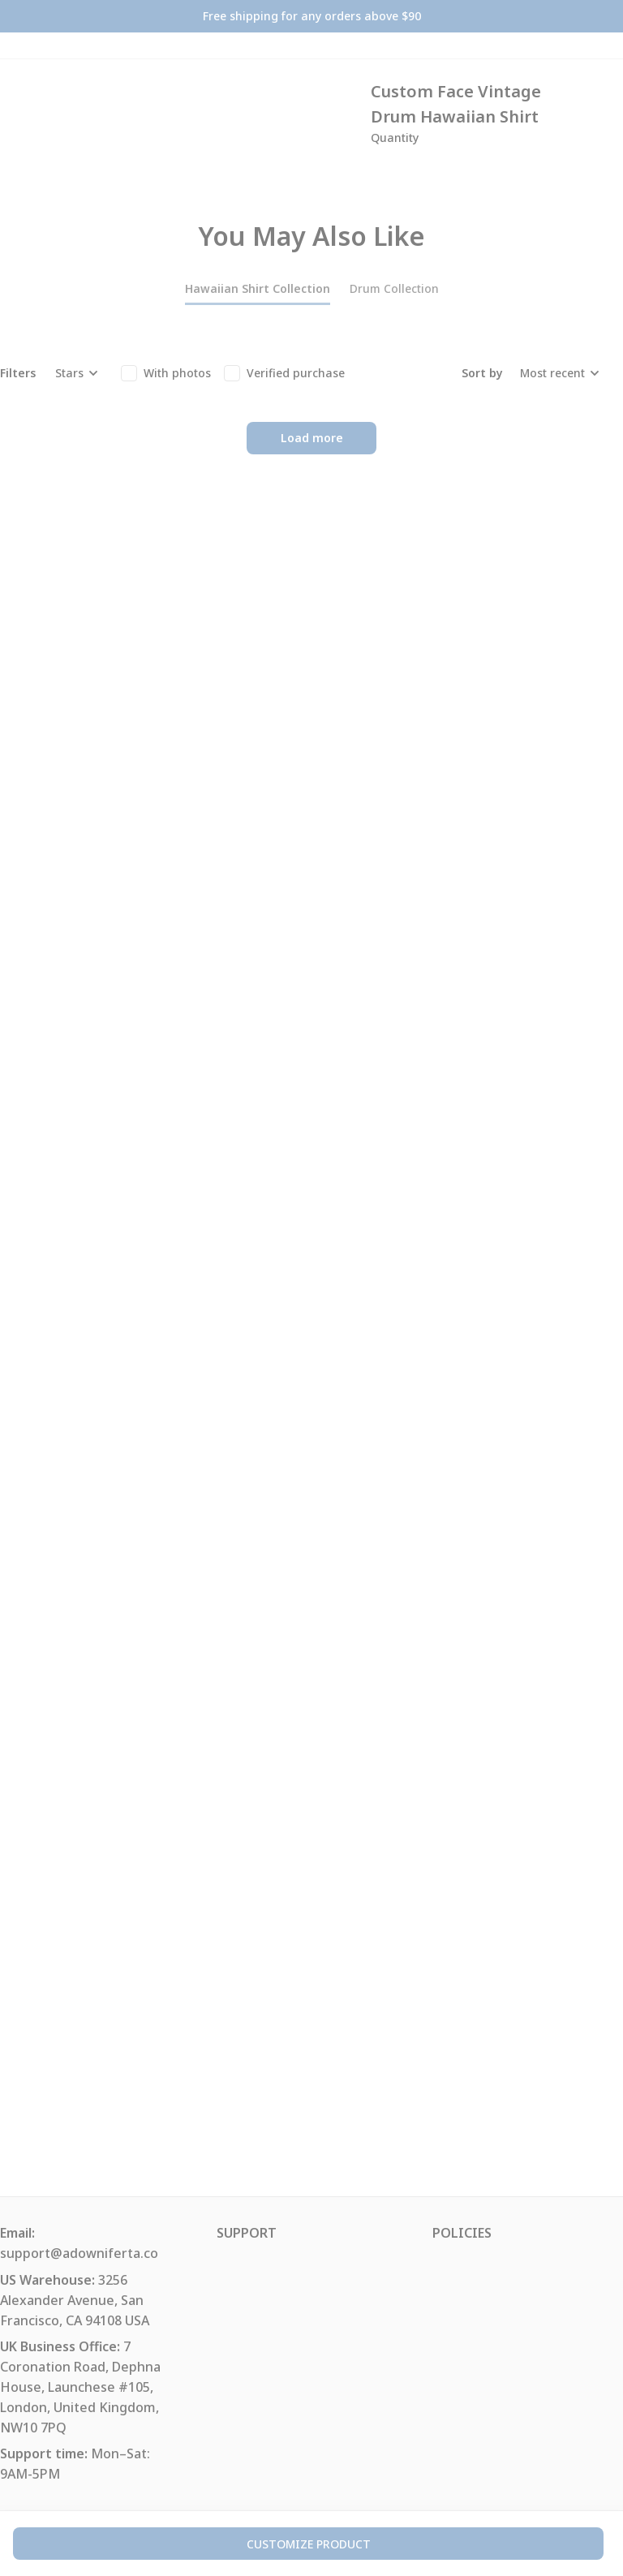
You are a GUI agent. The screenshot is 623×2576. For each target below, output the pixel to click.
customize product (309, 2544)
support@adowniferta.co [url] (79, 2253)
